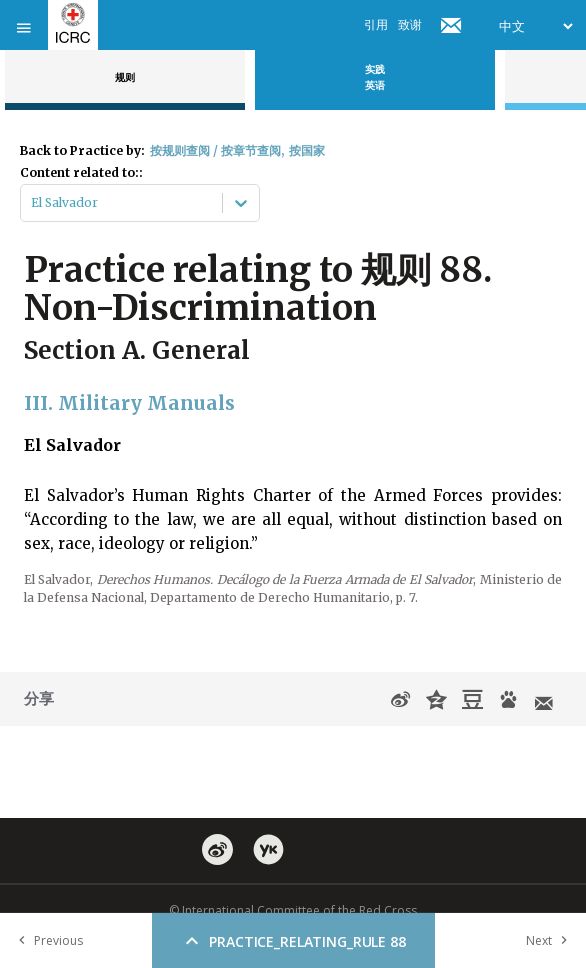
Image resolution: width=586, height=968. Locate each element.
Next (551, 940)
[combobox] (32, 203)
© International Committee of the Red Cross (293, 910)
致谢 (410, 24)
